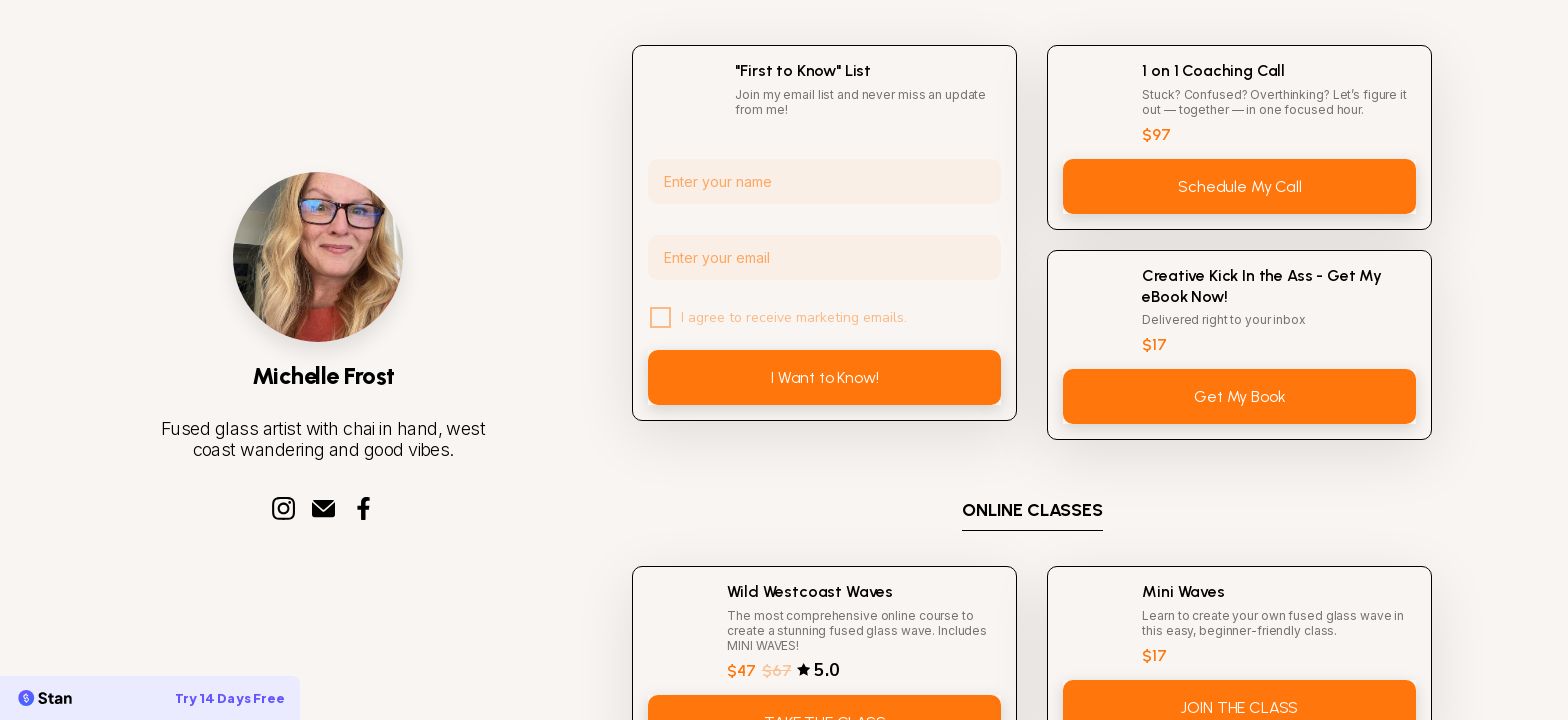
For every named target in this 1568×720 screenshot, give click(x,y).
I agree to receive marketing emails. (794, 317)
